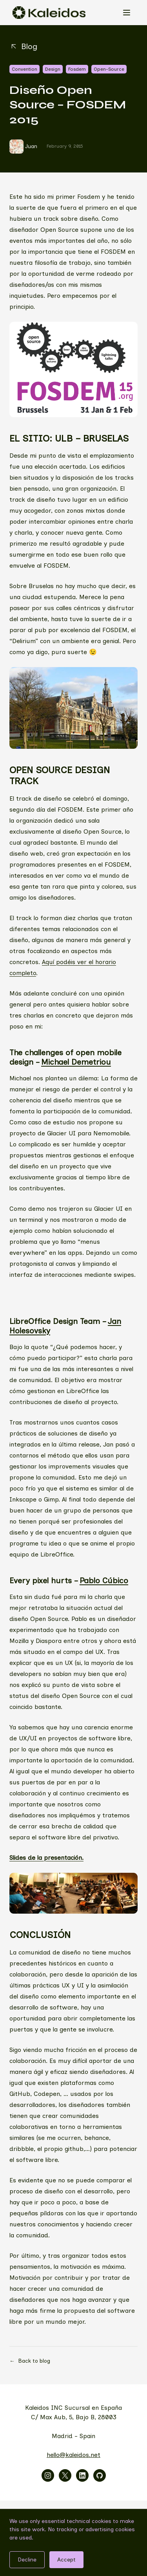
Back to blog (29, 2361)
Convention (24, 69)
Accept (66, 2559)
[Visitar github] (99, 2475)
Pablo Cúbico (104, 1580)
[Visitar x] (65, 2475)
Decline (27, 2559)
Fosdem (77, 69)
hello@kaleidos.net (73, 2455)
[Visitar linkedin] (82, 2475)
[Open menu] (126, 12)
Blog (23, 46)
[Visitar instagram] (48, 2475)
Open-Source (109, 69)
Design (52, 69)
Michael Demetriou (76, 1062)
